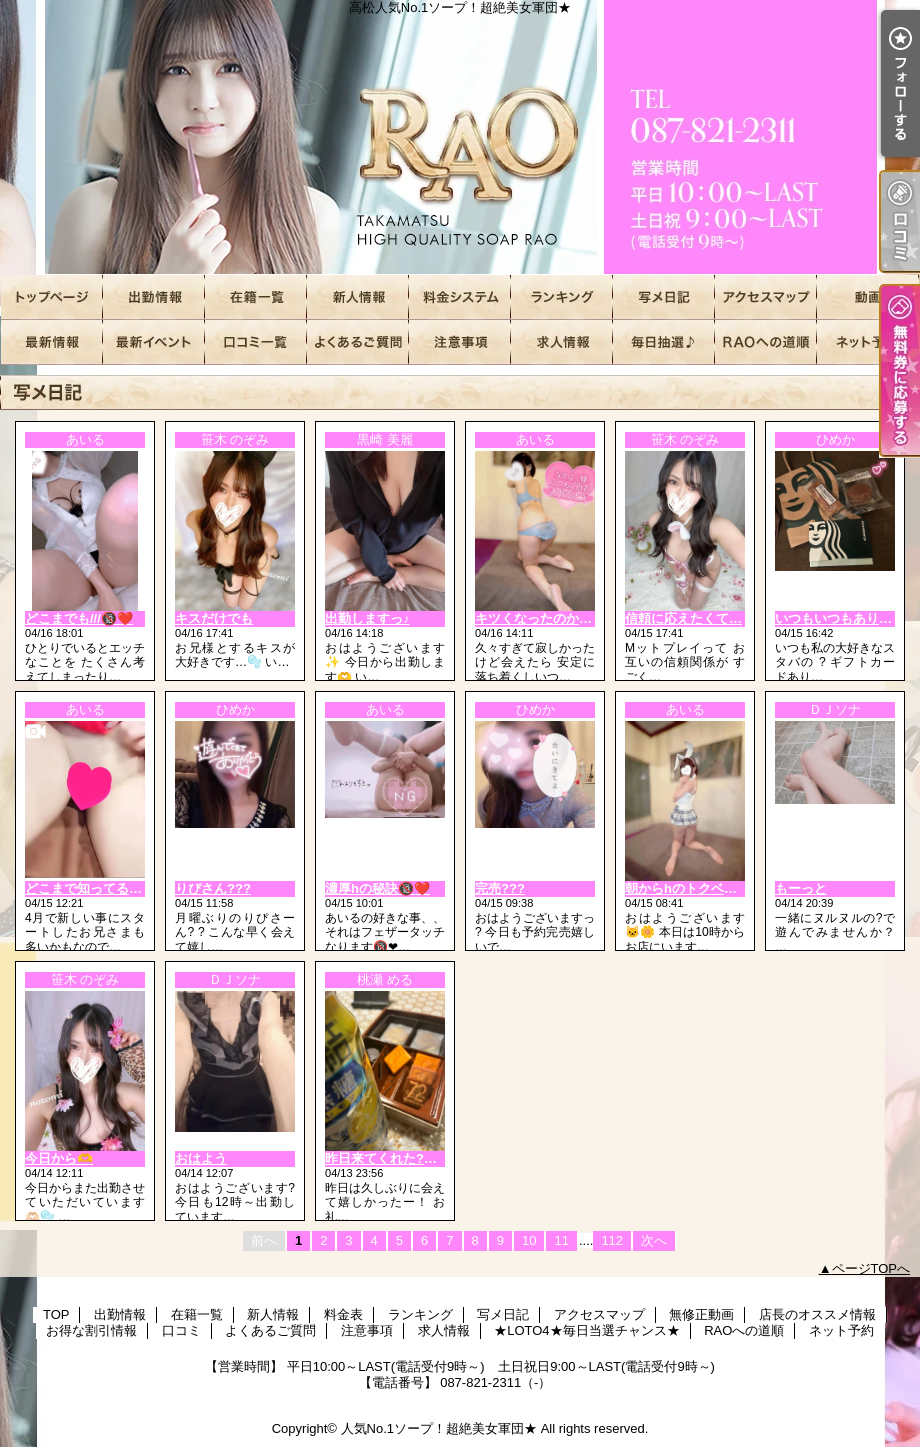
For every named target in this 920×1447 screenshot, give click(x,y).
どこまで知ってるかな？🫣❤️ (112, 888)
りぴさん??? (213, 888)
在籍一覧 (256, 297)
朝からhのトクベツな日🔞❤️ (710, 888)
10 (529, 1240)
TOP (52, 297)
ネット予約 (868, 342)
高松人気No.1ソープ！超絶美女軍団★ (460, 137)
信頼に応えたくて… (683, 618)
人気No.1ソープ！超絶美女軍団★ (439, 1428)
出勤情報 (154, 297)
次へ (654, 1240)
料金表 (460, 297)
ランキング (562, 297)
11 (561, 1240)
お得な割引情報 (154, 342)
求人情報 (562, 342)
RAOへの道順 (766, 342)
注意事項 (460, 342)
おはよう (201, 1158)
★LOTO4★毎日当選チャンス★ (664, 342)
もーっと (801, 888)
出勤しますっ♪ (367, 618)
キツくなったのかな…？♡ (553, 618)
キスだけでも (214, 618)
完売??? (500, 888)
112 (612, 1240)
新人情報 (358, 297)
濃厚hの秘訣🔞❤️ (377, 888)
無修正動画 (868, 297)
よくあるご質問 (358, 342)
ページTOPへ (871, 1268)
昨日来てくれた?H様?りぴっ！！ (422, 1158)
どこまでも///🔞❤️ (79, 618)
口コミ (256, 342)
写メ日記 (664, 297)
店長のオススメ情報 (52, 342)
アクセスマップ (766, 297)
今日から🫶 (59, 1158)
